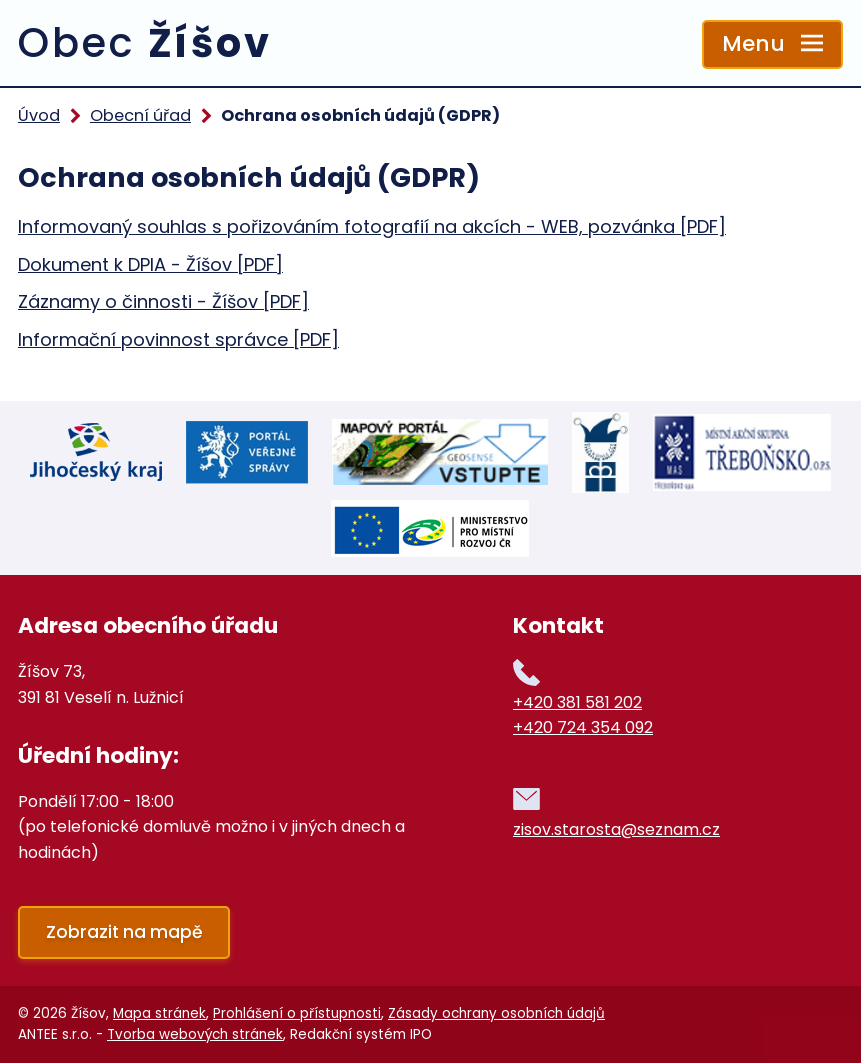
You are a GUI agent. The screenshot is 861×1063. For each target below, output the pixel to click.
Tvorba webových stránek (195, 1034)
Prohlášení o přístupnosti (297, 1013)
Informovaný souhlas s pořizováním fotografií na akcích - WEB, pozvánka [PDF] (372, 226)
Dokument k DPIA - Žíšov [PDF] (150, 264)
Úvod (39, 115)
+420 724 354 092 (583, 727)
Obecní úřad (140, 115)
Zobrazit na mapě (124, 932)
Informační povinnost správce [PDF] (178, 339)
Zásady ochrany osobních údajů (496, 1013)
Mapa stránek (159, 1013)
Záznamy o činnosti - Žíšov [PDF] (163, 301)
